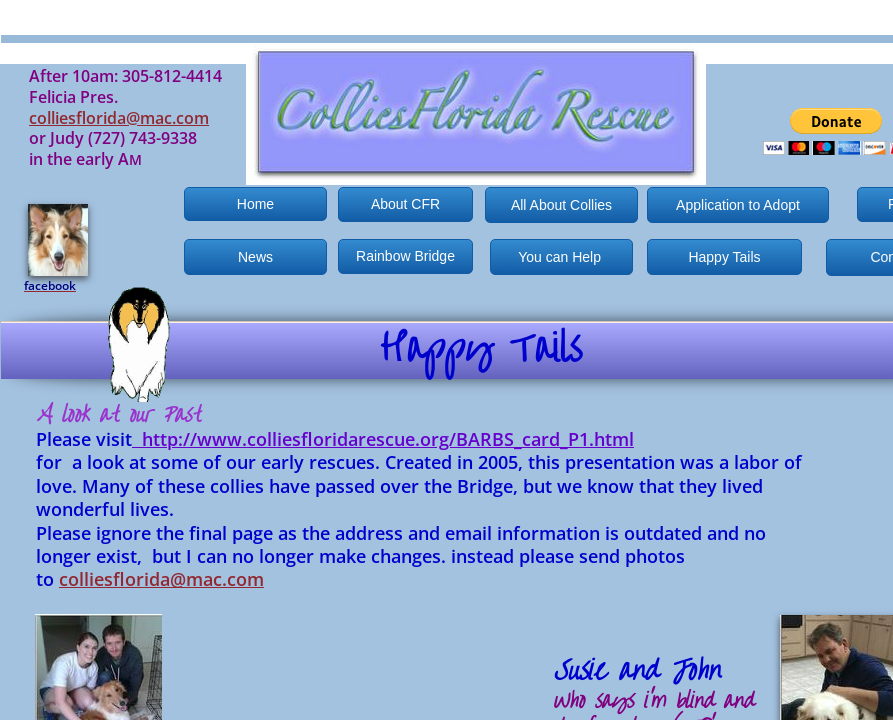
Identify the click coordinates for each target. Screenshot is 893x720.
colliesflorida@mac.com (161, 579)
